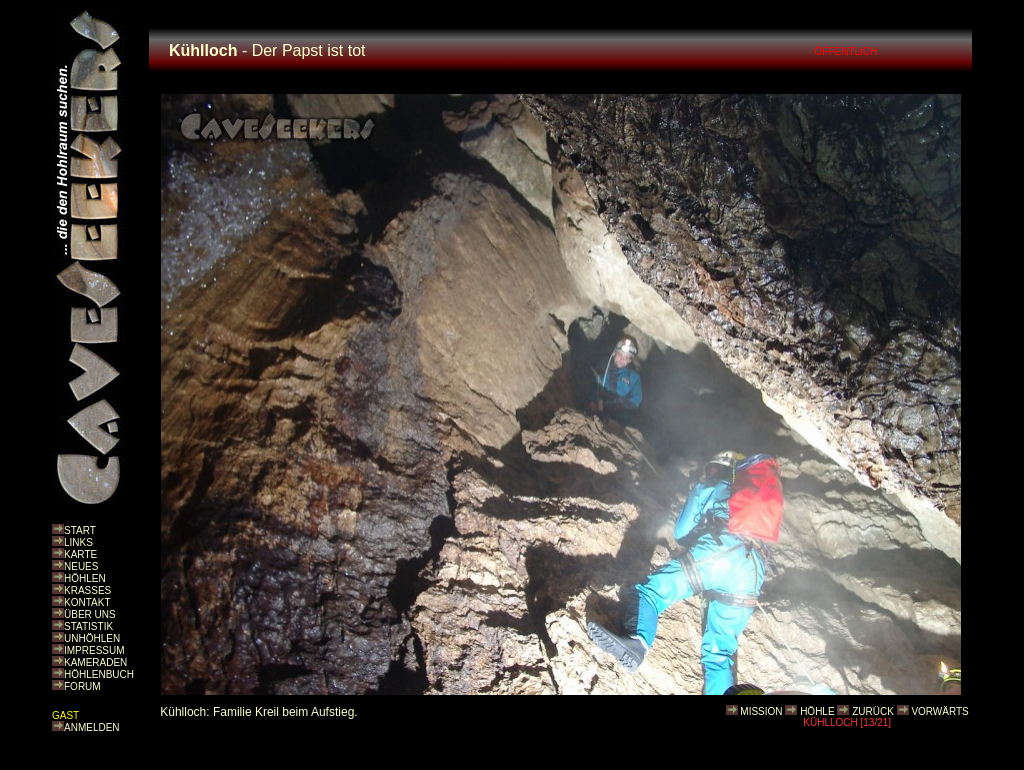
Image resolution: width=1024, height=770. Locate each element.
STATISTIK (88, 626)
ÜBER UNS (90, 614)
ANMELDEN (92, 727)
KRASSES (87, 590)
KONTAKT (87, 602)
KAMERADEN (95, 662)
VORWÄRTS (939, 711)
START (80, 530)
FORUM (82, 686)
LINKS (78, 542)
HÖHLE (817, 711)
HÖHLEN (85, 578)
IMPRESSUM (94, 650)
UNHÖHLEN (92, 638)
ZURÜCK (873, 711)
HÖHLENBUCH (99, 674)
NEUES (81, 566)
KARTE (80, 554)
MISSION (761, 711)
